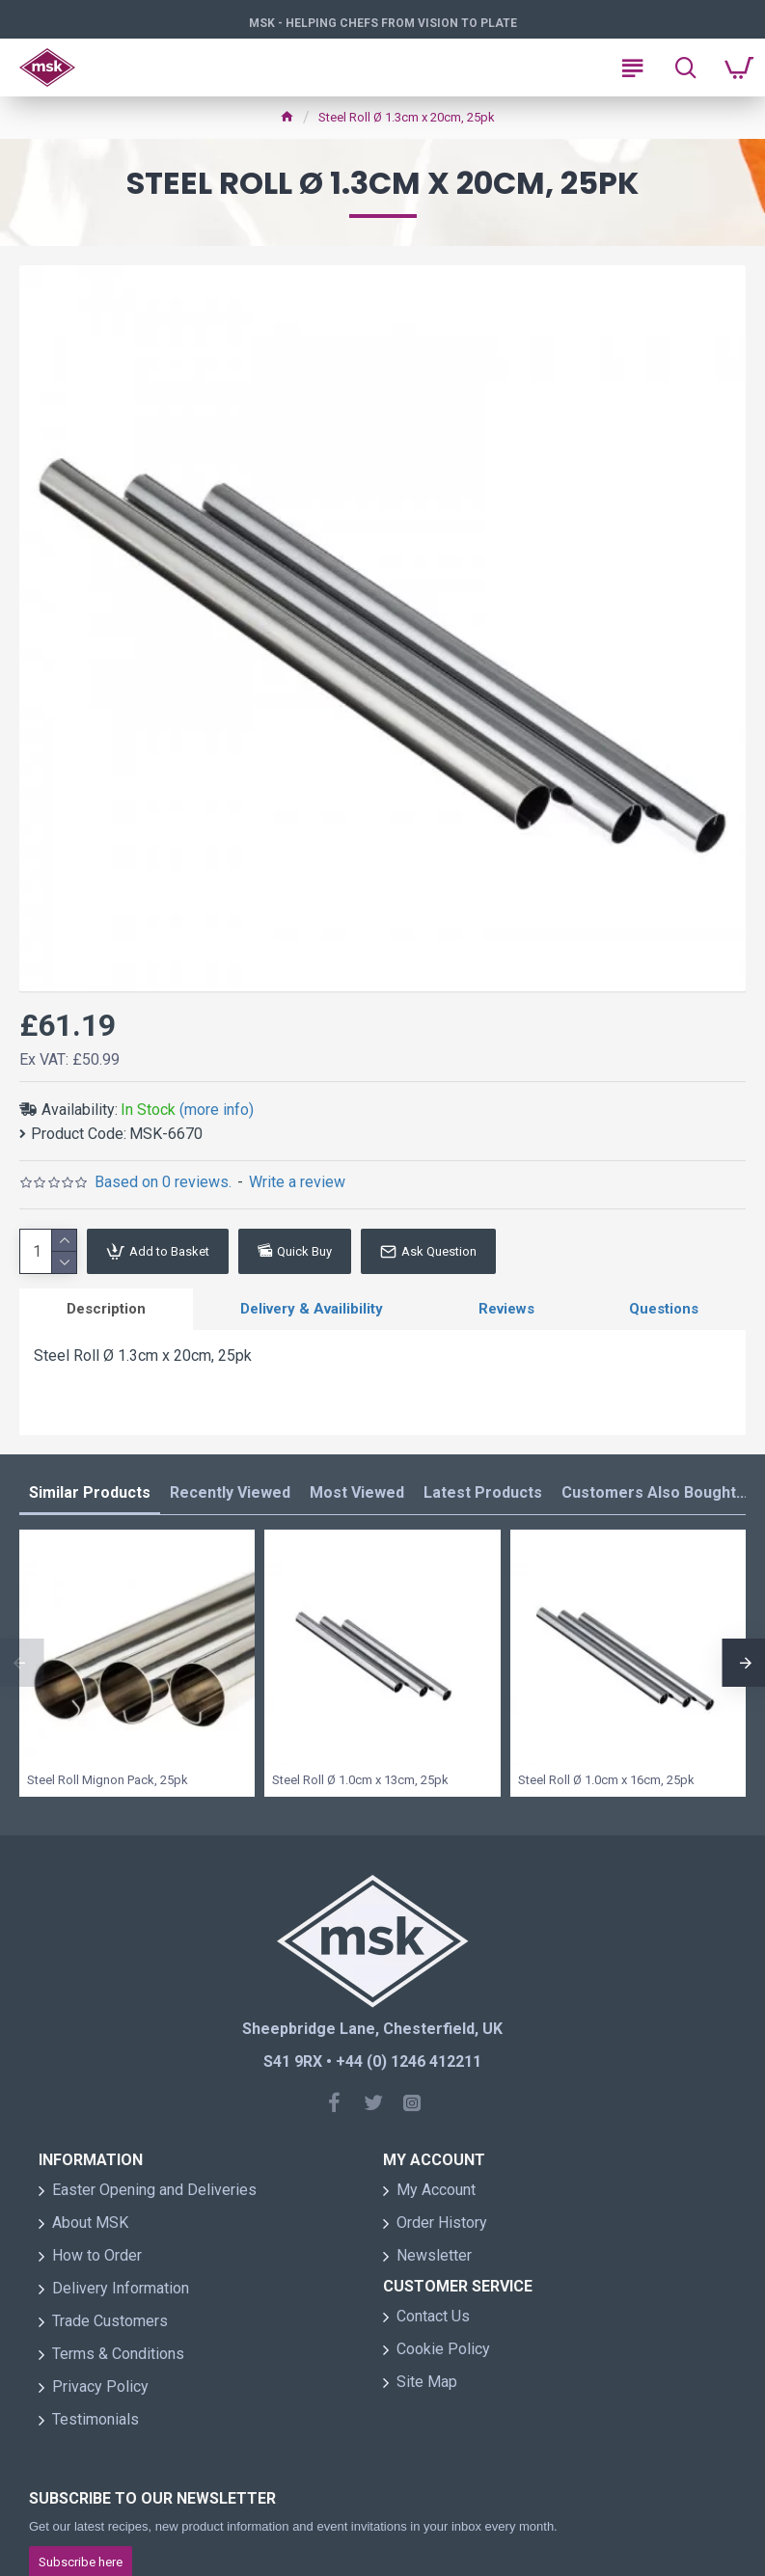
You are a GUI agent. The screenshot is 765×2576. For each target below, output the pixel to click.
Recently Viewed (230, 1492)
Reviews (506, 1308)
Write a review (297, 1182)
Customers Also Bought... (654, 1492)
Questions (663, 1308)
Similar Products (89, 1492)
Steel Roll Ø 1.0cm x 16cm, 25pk (606, 1780)
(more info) (216, 1109)
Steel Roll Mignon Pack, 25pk (107, 1780)
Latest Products (482, 1492)
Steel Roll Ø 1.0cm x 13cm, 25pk (360, 1780)
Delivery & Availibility (311, 1308)
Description (106, 1308)
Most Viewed (357, 1492)
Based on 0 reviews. (163, 1182)
